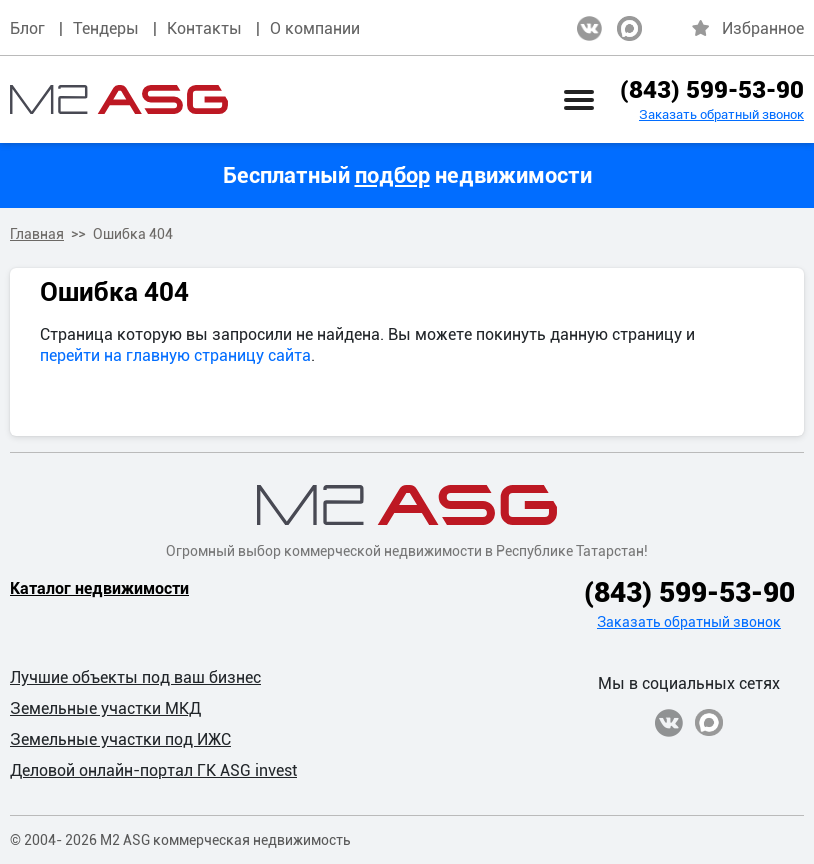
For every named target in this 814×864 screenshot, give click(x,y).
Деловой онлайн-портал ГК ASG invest (153, 770)
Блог (27, 28)
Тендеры (106, 28)
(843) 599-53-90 (712, 90)
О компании (315, 28)
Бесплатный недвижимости (407, 175)
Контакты (204, 28)
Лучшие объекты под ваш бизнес (135, 677)
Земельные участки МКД (105, 708)
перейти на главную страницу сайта (175, 355)
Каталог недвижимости (99, 588)
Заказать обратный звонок (721, 114)
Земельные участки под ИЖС (120, 739)
